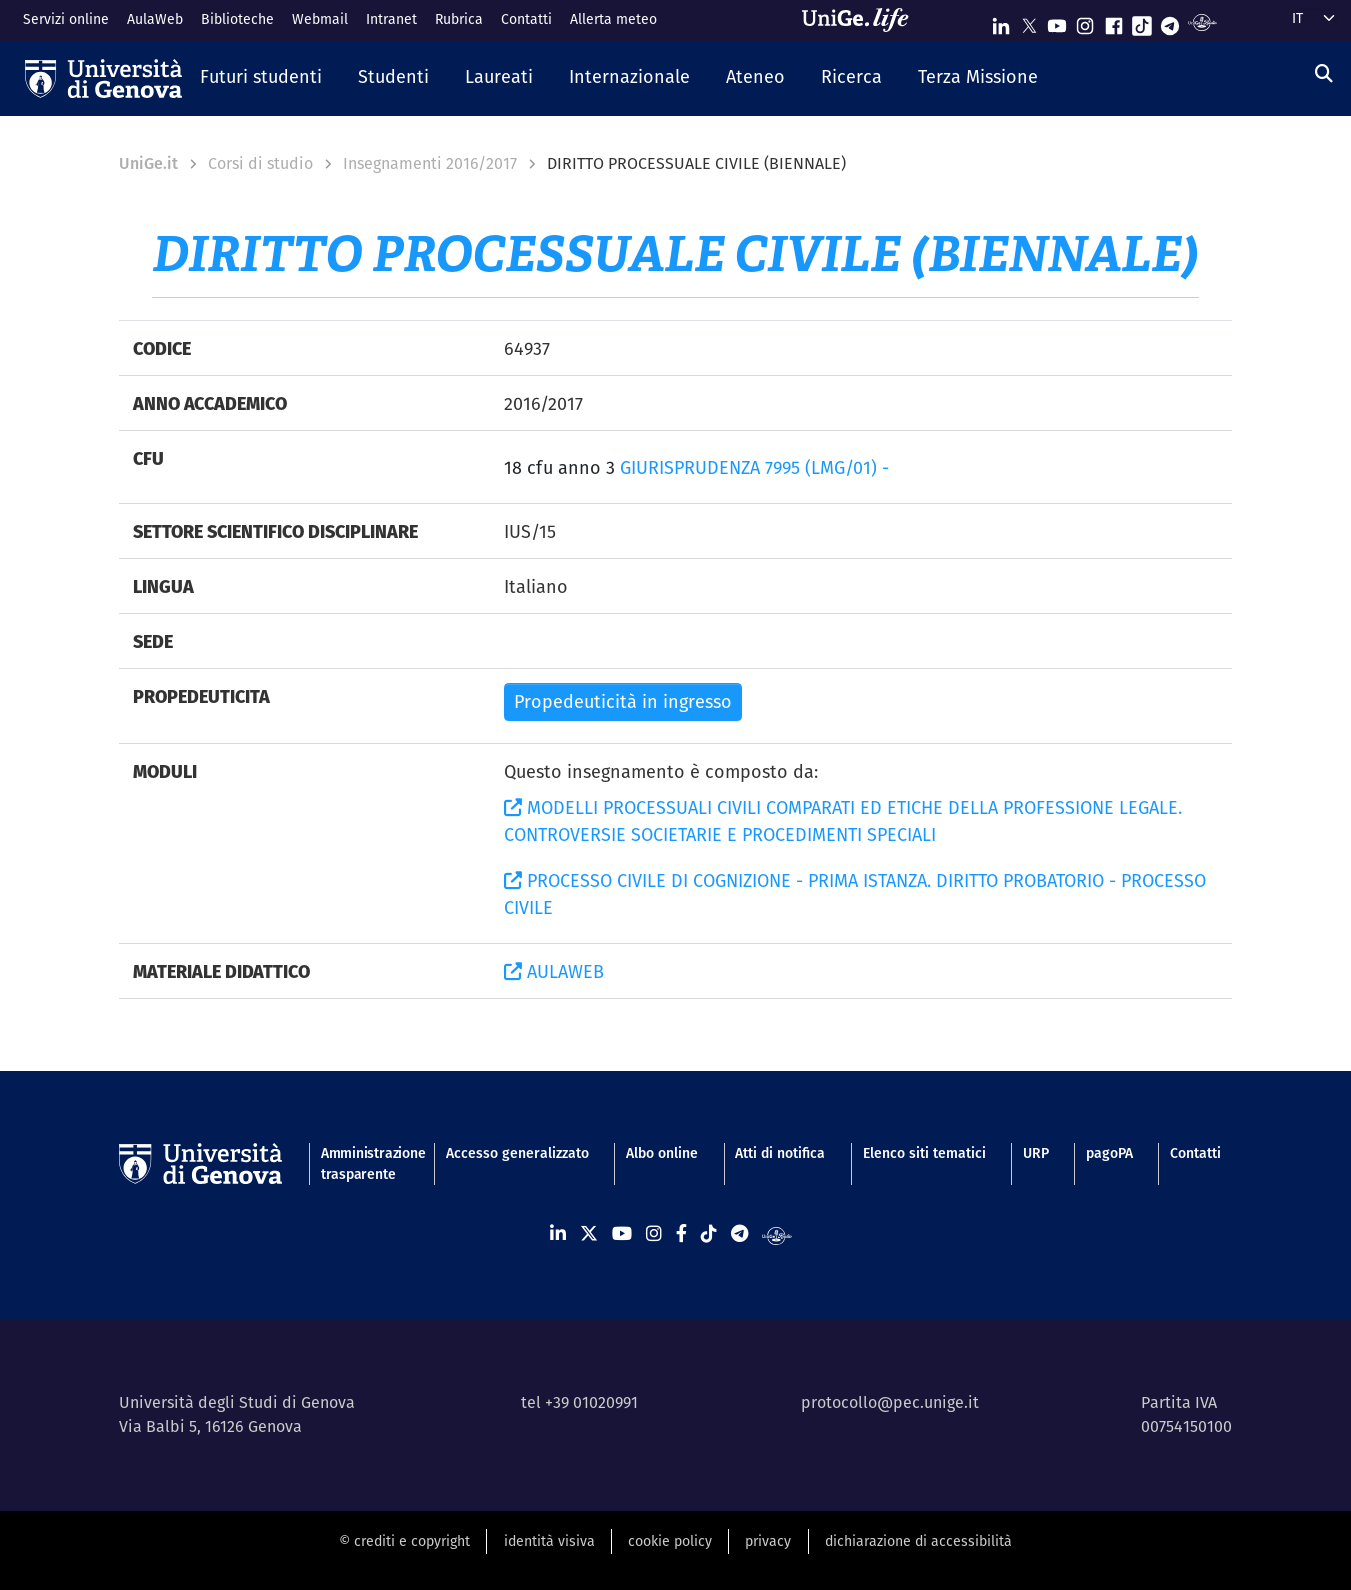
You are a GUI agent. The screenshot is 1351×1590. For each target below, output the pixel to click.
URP (1036, 1153)
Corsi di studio (260, 163)
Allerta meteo (613, 19)
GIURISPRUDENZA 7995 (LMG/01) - (754, 467)
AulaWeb (155, 19)
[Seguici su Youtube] (1057, 21)
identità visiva (549, 1541)
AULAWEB (554, 971)
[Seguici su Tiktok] (1142, 21)
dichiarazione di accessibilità (918, 1541)
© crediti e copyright (404, 1541)
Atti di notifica (780, 1153)
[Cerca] (1324, 73)
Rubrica (459, 19)
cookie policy (670, 1541)
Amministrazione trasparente (365, 1163)
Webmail (320, 19)
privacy (768, 1541)
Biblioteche (237, 19)
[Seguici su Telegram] (1170, 21)
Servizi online (66, 19)
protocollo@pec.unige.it (890, 1402)
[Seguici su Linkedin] (1001, 21)
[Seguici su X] (1029, 21)
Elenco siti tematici (924, 1153)
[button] (261, 78)
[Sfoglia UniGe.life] (862, 20)
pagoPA (1109, 1153)
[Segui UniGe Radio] (1202, 21)
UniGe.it (148, 163)
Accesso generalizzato (517, 1153)
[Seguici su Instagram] (1085, 21)
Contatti (526, 19)
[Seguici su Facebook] (1114, 21)
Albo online (662, 1153)
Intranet (391, 19)
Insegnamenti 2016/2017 (430, 163)
